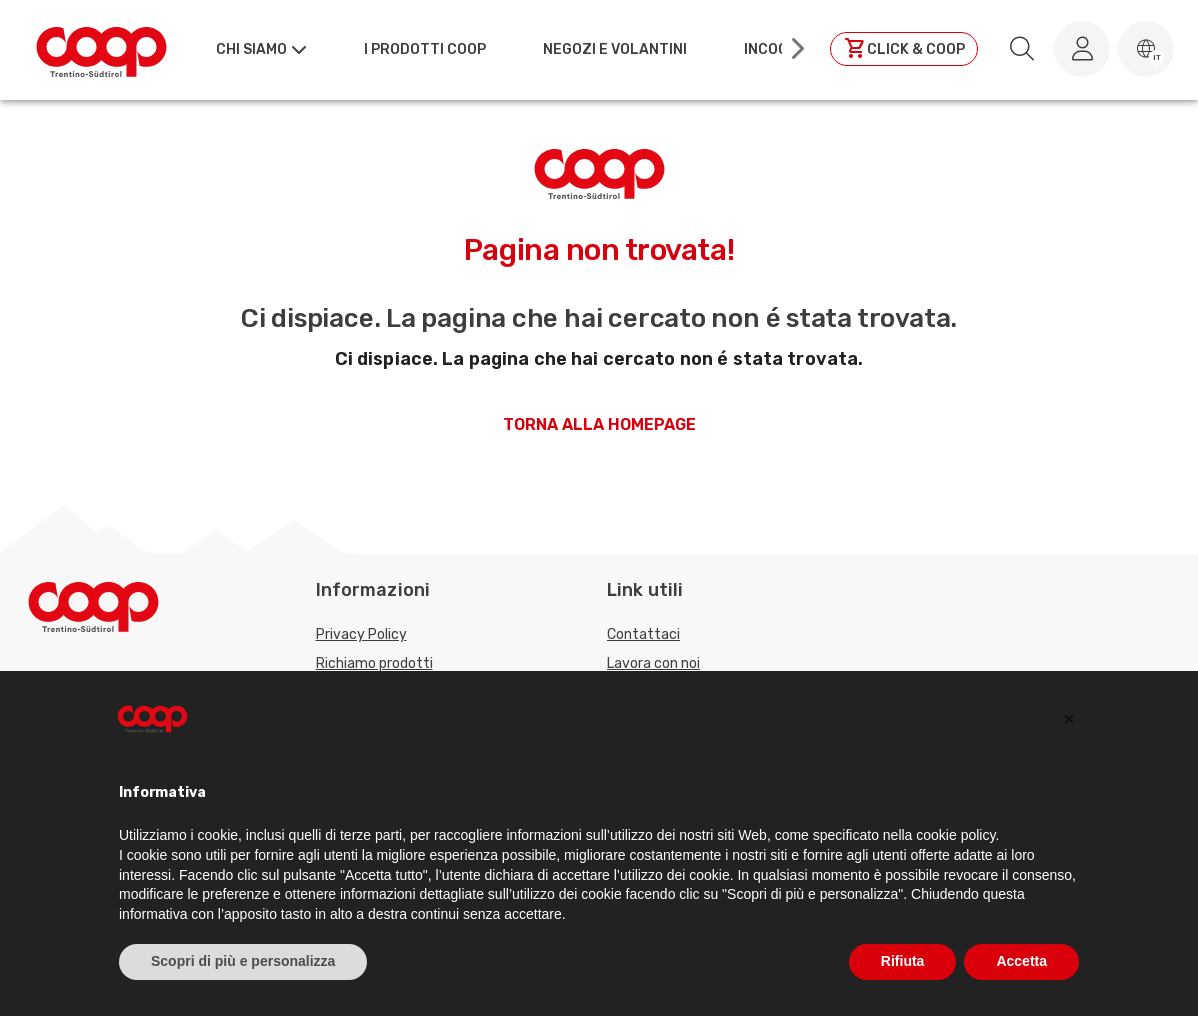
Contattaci (643, 634)
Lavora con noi (653, 663)
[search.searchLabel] (1022, 49)
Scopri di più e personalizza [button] (243, 961)
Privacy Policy (361, 634)
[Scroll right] (796, 49)
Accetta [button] (1021, 961)
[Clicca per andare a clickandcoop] (904, 49)
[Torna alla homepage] (101, 49)
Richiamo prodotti (374, 663)
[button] (1146, 49)
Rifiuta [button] (903, 961)
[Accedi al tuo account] (1082, 49)
